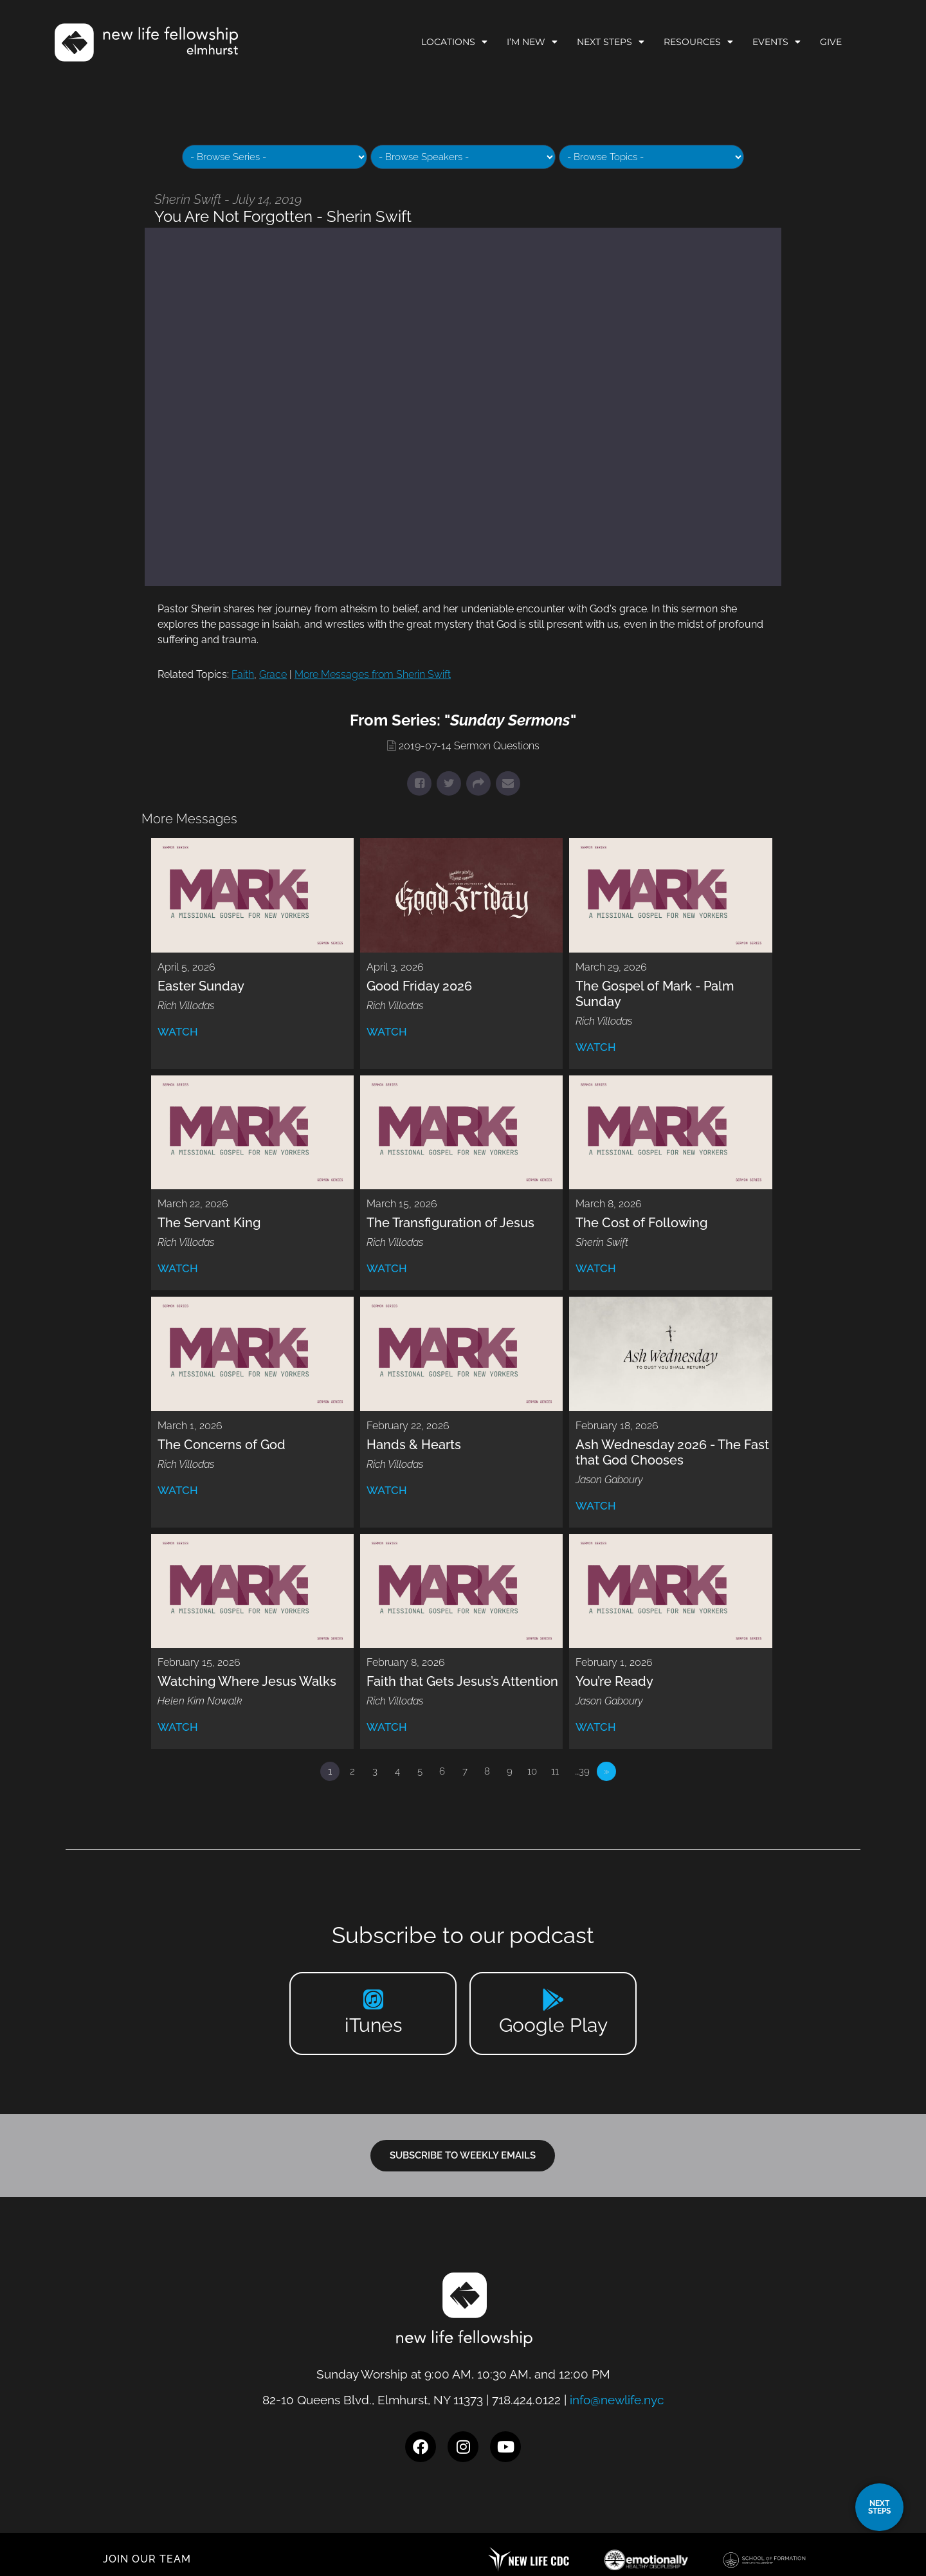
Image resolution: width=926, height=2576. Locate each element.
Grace (273, 674)
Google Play (553, 2025)
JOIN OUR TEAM (147, 2559)
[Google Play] (553, 1999)
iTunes (373, 2025)
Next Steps (610, 42)
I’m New (532, 42)
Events (776, 42)
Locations (454, 42)
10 (532, 1771)
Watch (178, 1031)
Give (831, 42)
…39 (582, 1771)
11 (555, 1771)
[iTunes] (373, 1999)
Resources (698, 42)
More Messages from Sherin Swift (373, 674)
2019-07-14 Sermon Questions (469, 746)
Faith (243, 674)
